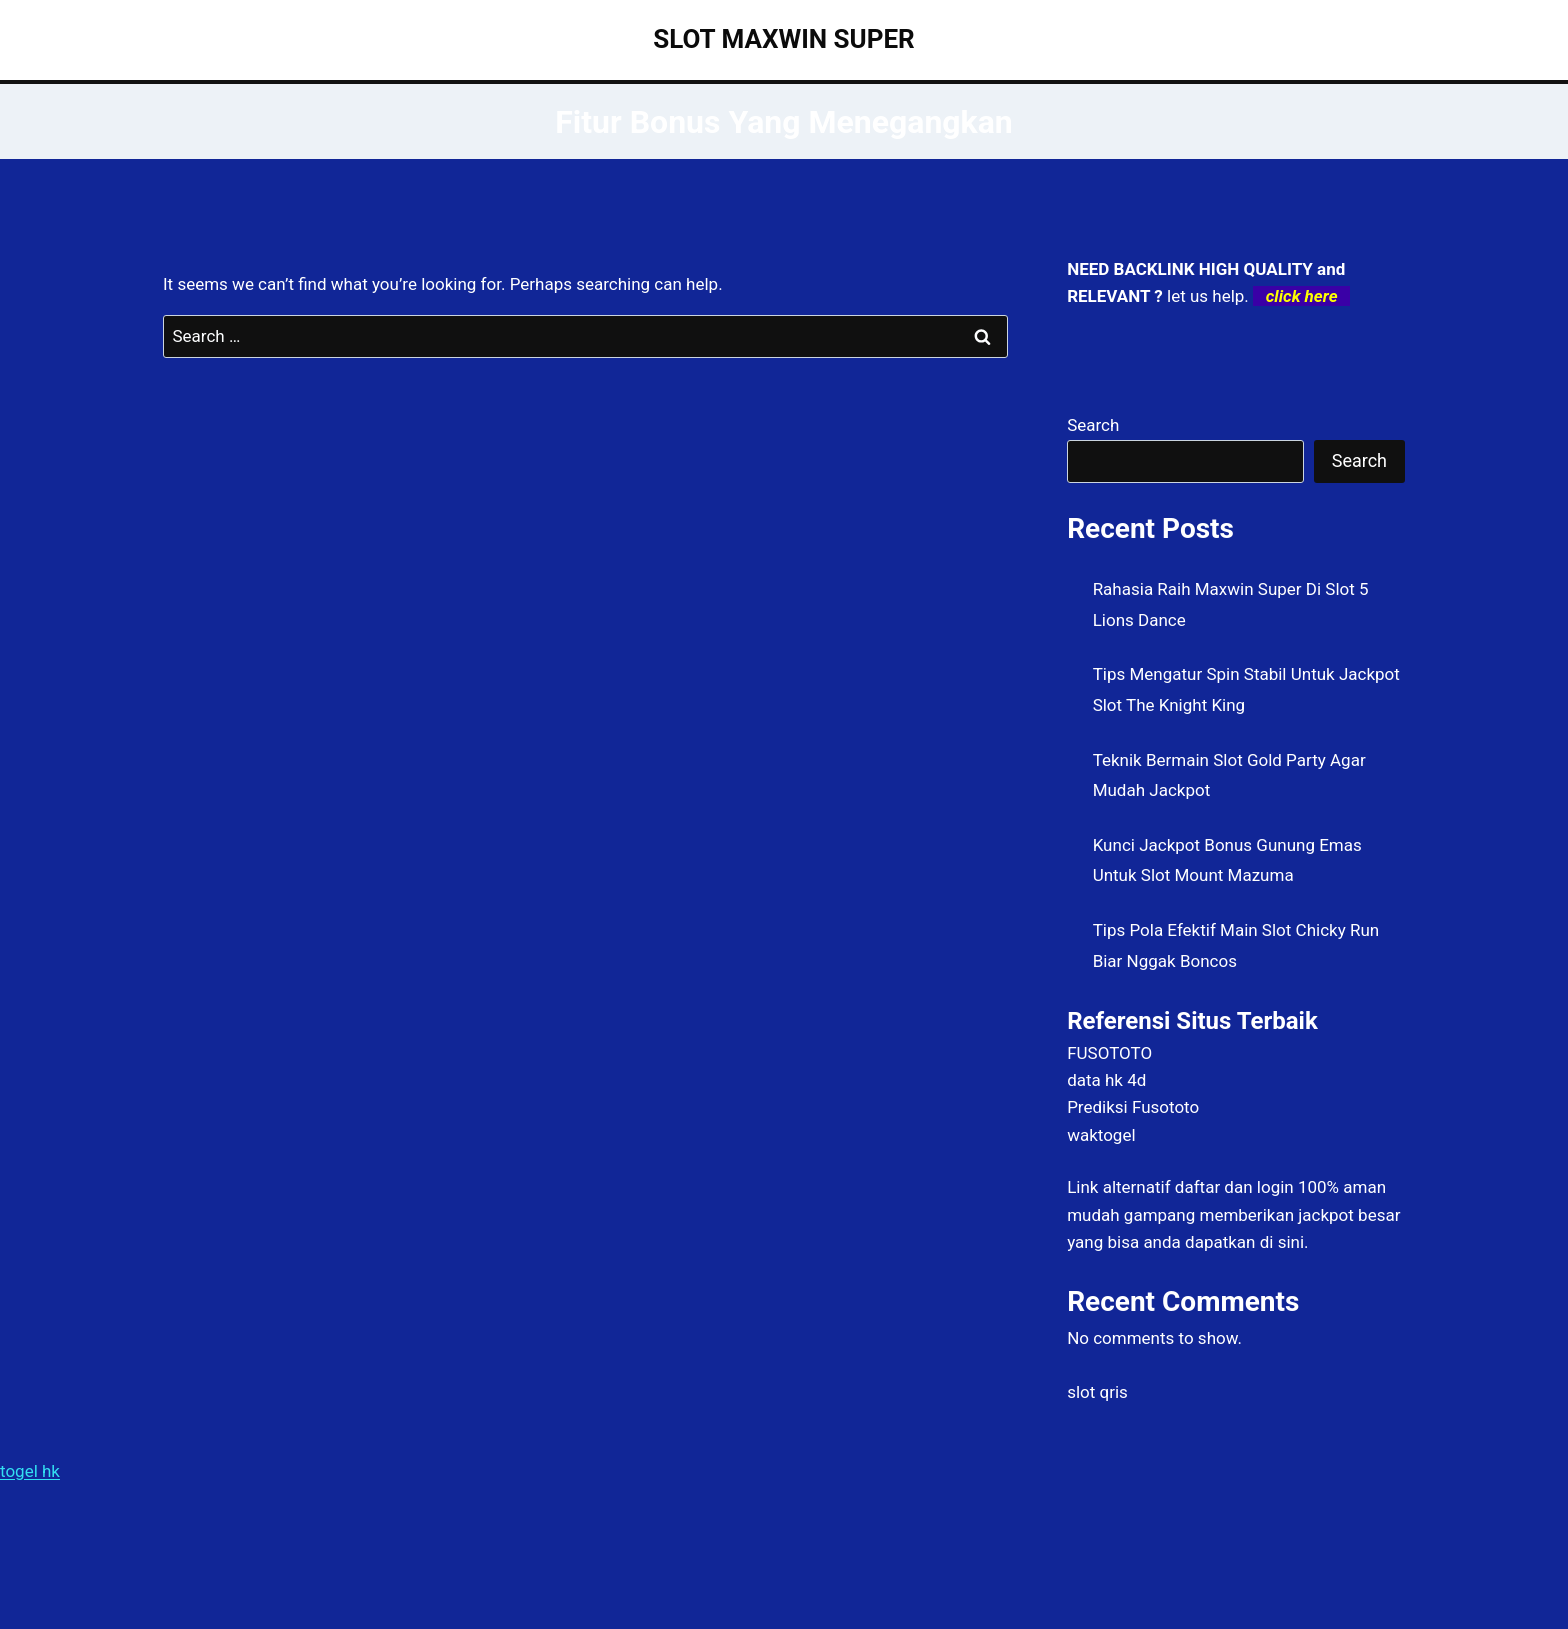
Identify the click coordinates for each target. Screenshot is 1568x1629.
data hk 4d (1106, 1080)
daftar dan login (1234, 1187)
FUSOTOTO (1109, 1053)
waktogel (1101, 1135)
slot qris (1097, 1392)
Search (1093, 425)
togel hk (30, 1471)
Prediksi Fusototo (1133, 1107)
